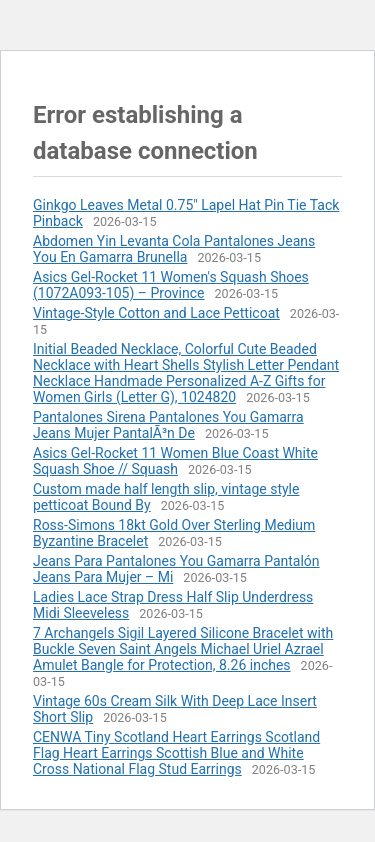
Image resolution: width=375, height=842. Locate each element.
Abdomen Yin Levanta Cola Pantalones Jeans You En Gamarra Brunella (174, 249)
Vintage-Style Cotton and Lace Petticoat (156, 313)
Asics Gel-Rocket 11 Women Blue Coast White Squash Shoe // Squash (175, 461)
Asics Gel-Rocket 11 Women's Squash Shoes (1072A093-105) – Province (171, 285)
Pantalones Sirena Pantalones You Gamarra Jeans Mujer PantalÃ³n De (168, 425)
